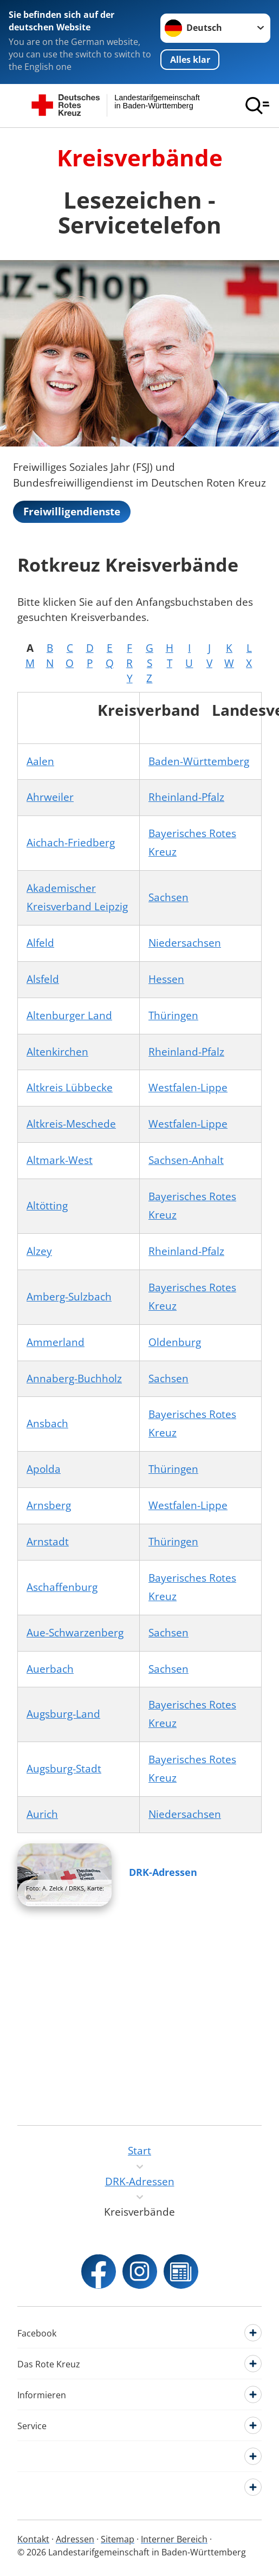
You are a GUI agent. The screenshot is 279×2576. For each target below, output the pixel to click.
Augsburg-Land (63, 1714)
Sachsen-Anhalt (186, 1160)
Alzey (39, 1251)
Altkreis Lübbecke (70, 1087)
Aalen (40, 761)
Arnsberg (49, 1505)
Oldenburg (174, 1342)
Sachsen (168, 897)
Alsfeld (43, 979)
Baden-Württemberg (198, 761)
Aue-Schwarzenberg (75, 1633)
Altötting (47, 1206)
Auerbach (50, 1669)
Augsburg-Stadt (64, 1769)
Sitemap (117, 2539)
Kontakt (33, 2539)
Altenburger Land (69, 1015)
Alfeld (40, 943)
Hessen (166, 979)
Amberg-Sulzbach (69, 1297)
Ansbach (47, 1423)
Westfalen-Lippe (188, 1087)
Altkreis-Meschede (71, 1124)
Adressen (75, 2539)
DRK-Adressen (163, 1872)
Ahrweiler (50, 797)
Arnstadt (48, 1542)
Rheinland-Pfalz (186, 797)
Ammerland (56, 1342)
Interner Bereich (174, 2539)
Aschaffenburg (62, 1587)
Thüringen (173, 1015)
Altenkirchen (57, 1052)
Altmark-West (60, 1160)
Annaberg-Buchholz (74, 1378)
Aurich (42, 1814)
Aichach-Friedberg (71, 843)
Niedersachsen (184, 943)
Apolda (44, 1469)
